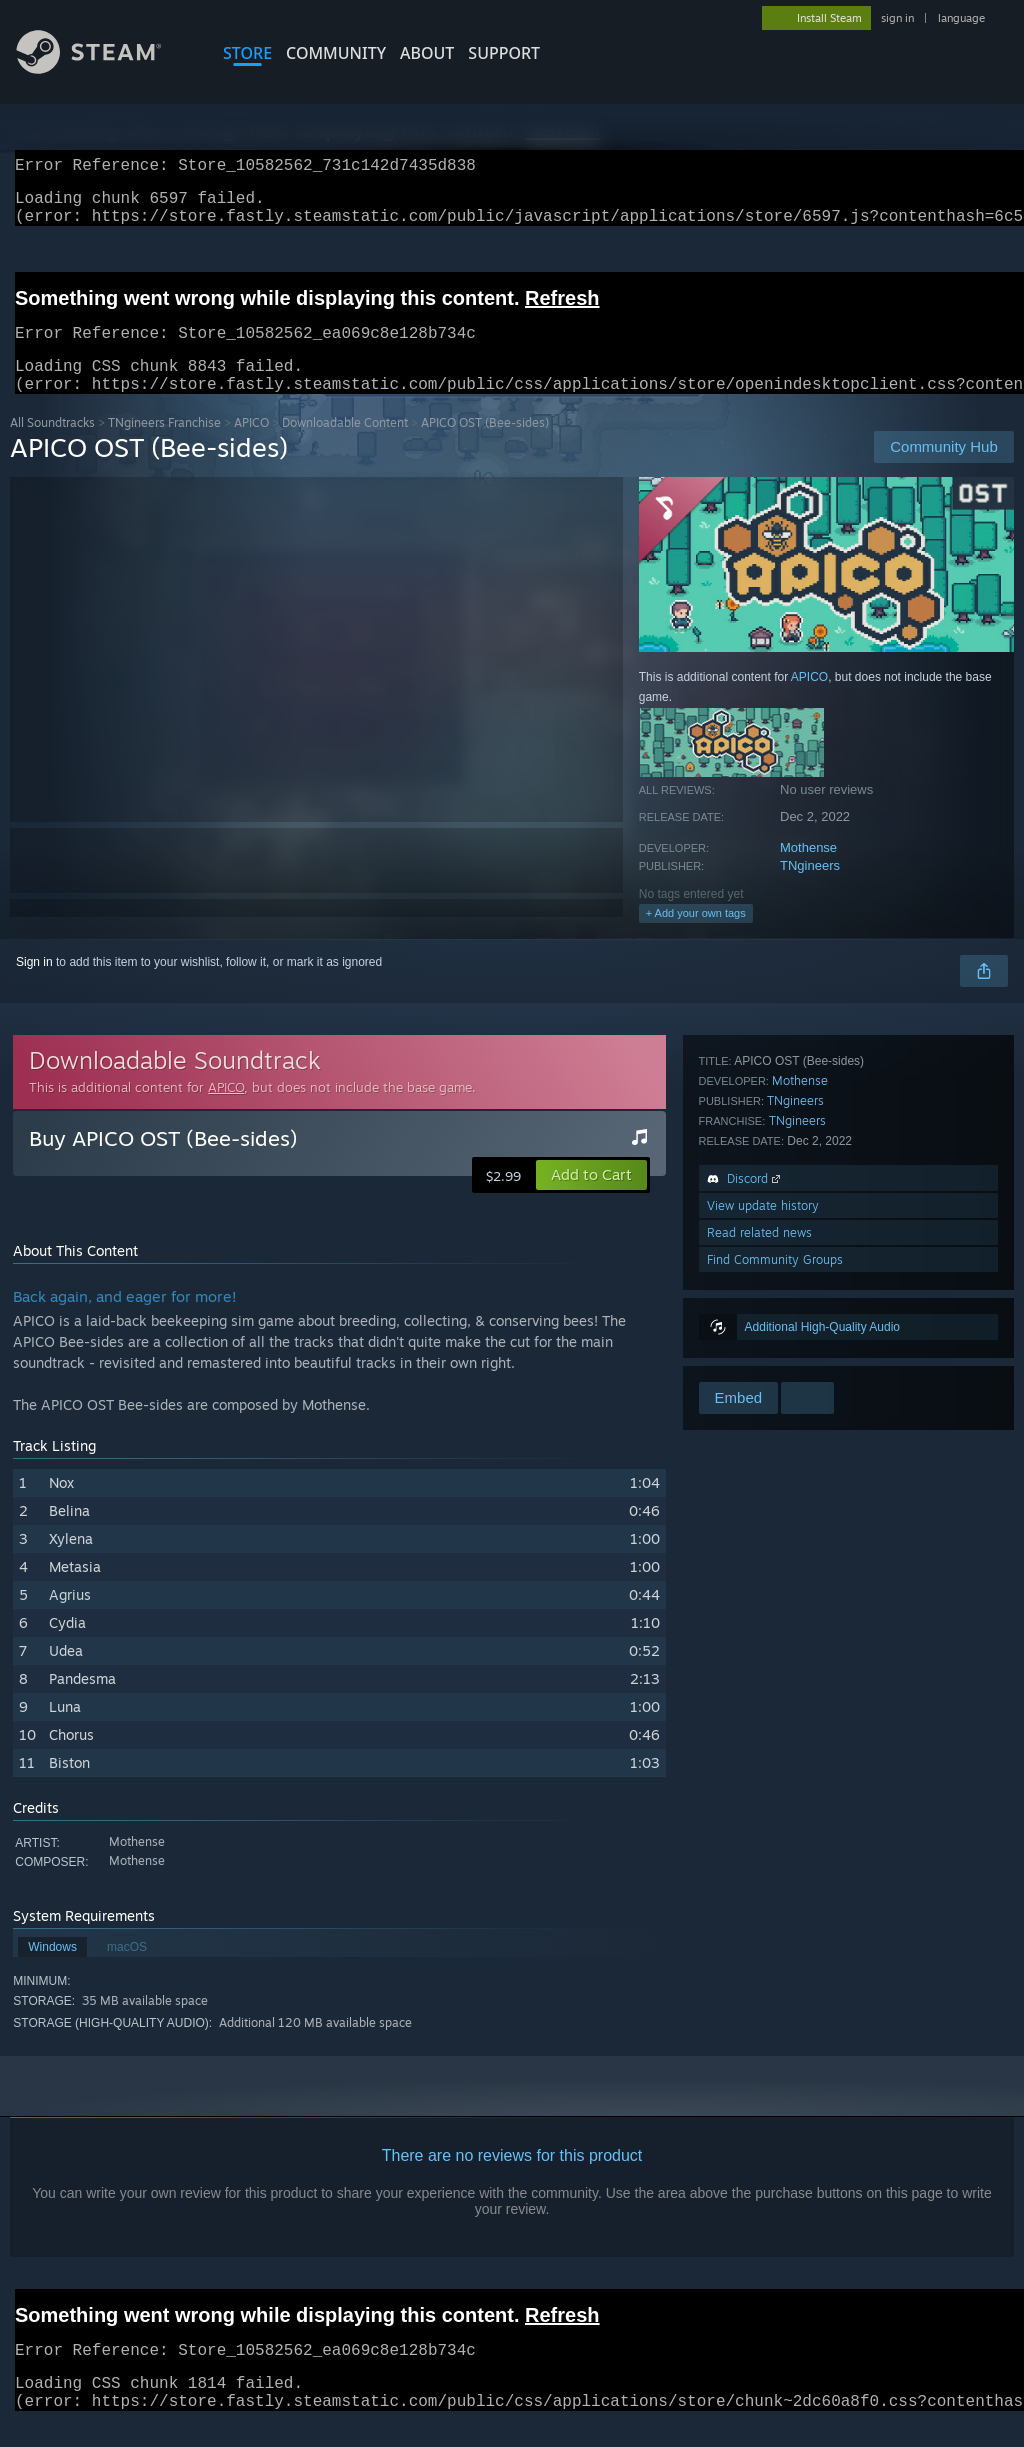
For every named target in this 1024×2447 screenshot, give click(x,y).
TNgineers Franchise (164, 446)
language (961, 18)
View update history (763, 1297)
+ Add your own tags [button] (696, 937)
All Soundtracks (52, 446)
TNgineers (810, 889)
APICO (251, 446)
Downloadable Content (345, 446)
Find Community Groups (775, 1351)
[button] (591, 1199)
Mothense (808, 871)
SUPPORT (504, 53)
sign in (897, 18)
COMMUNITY (336, 53)
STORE (247, 53)
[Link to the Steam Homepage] (104, 68)
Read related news (759, 1324)
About (427, 53)
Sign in (34, 986)
